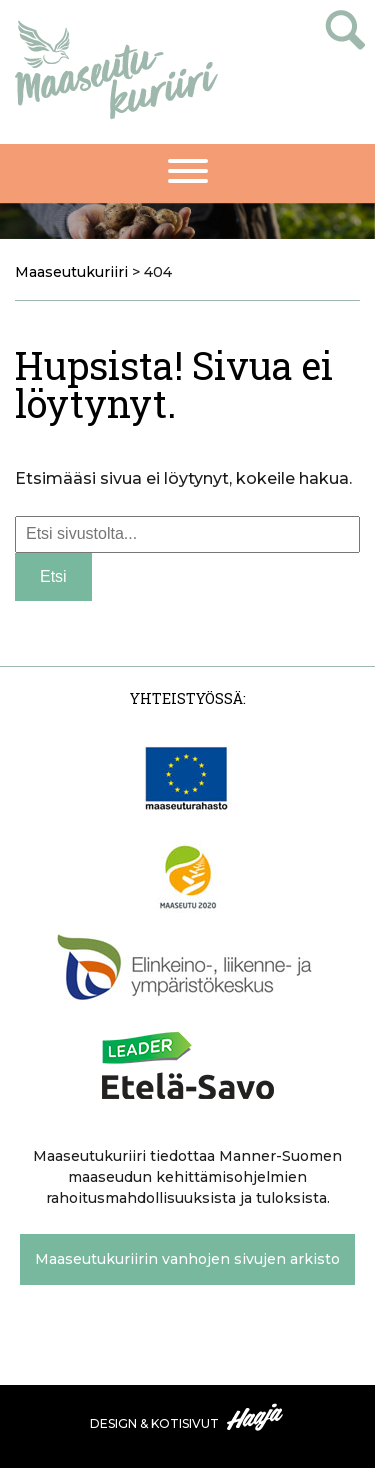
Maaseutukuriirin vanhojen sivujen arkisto (187, 1259)
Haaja (256, 1417)
